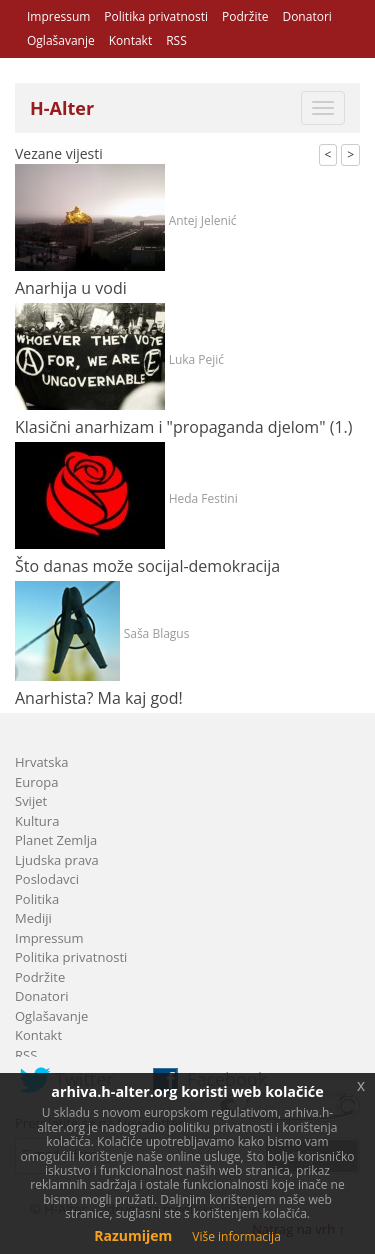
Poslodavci (47, 879)
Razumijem (133, 1235)
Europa (37, 782)
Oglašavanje (61, 40)
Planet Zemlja (56, 840)
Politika (37, 899)
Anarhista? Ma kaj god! (99, 698)
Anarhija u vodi (71, 288)
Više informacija (236, 1236)
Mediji (33, 918)
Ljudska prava (57, 860)
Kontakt (130, 40)
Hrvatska (42, 762)
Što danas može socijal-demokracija (147, 566)
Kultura (37, 821)
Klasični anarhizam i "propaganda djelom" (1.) (183, 427)
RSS (176, 40)
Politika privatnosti (156, 16)
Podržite (245, 16)
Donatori (306, 16)
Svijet (31, 801)
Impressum (58, 16)
